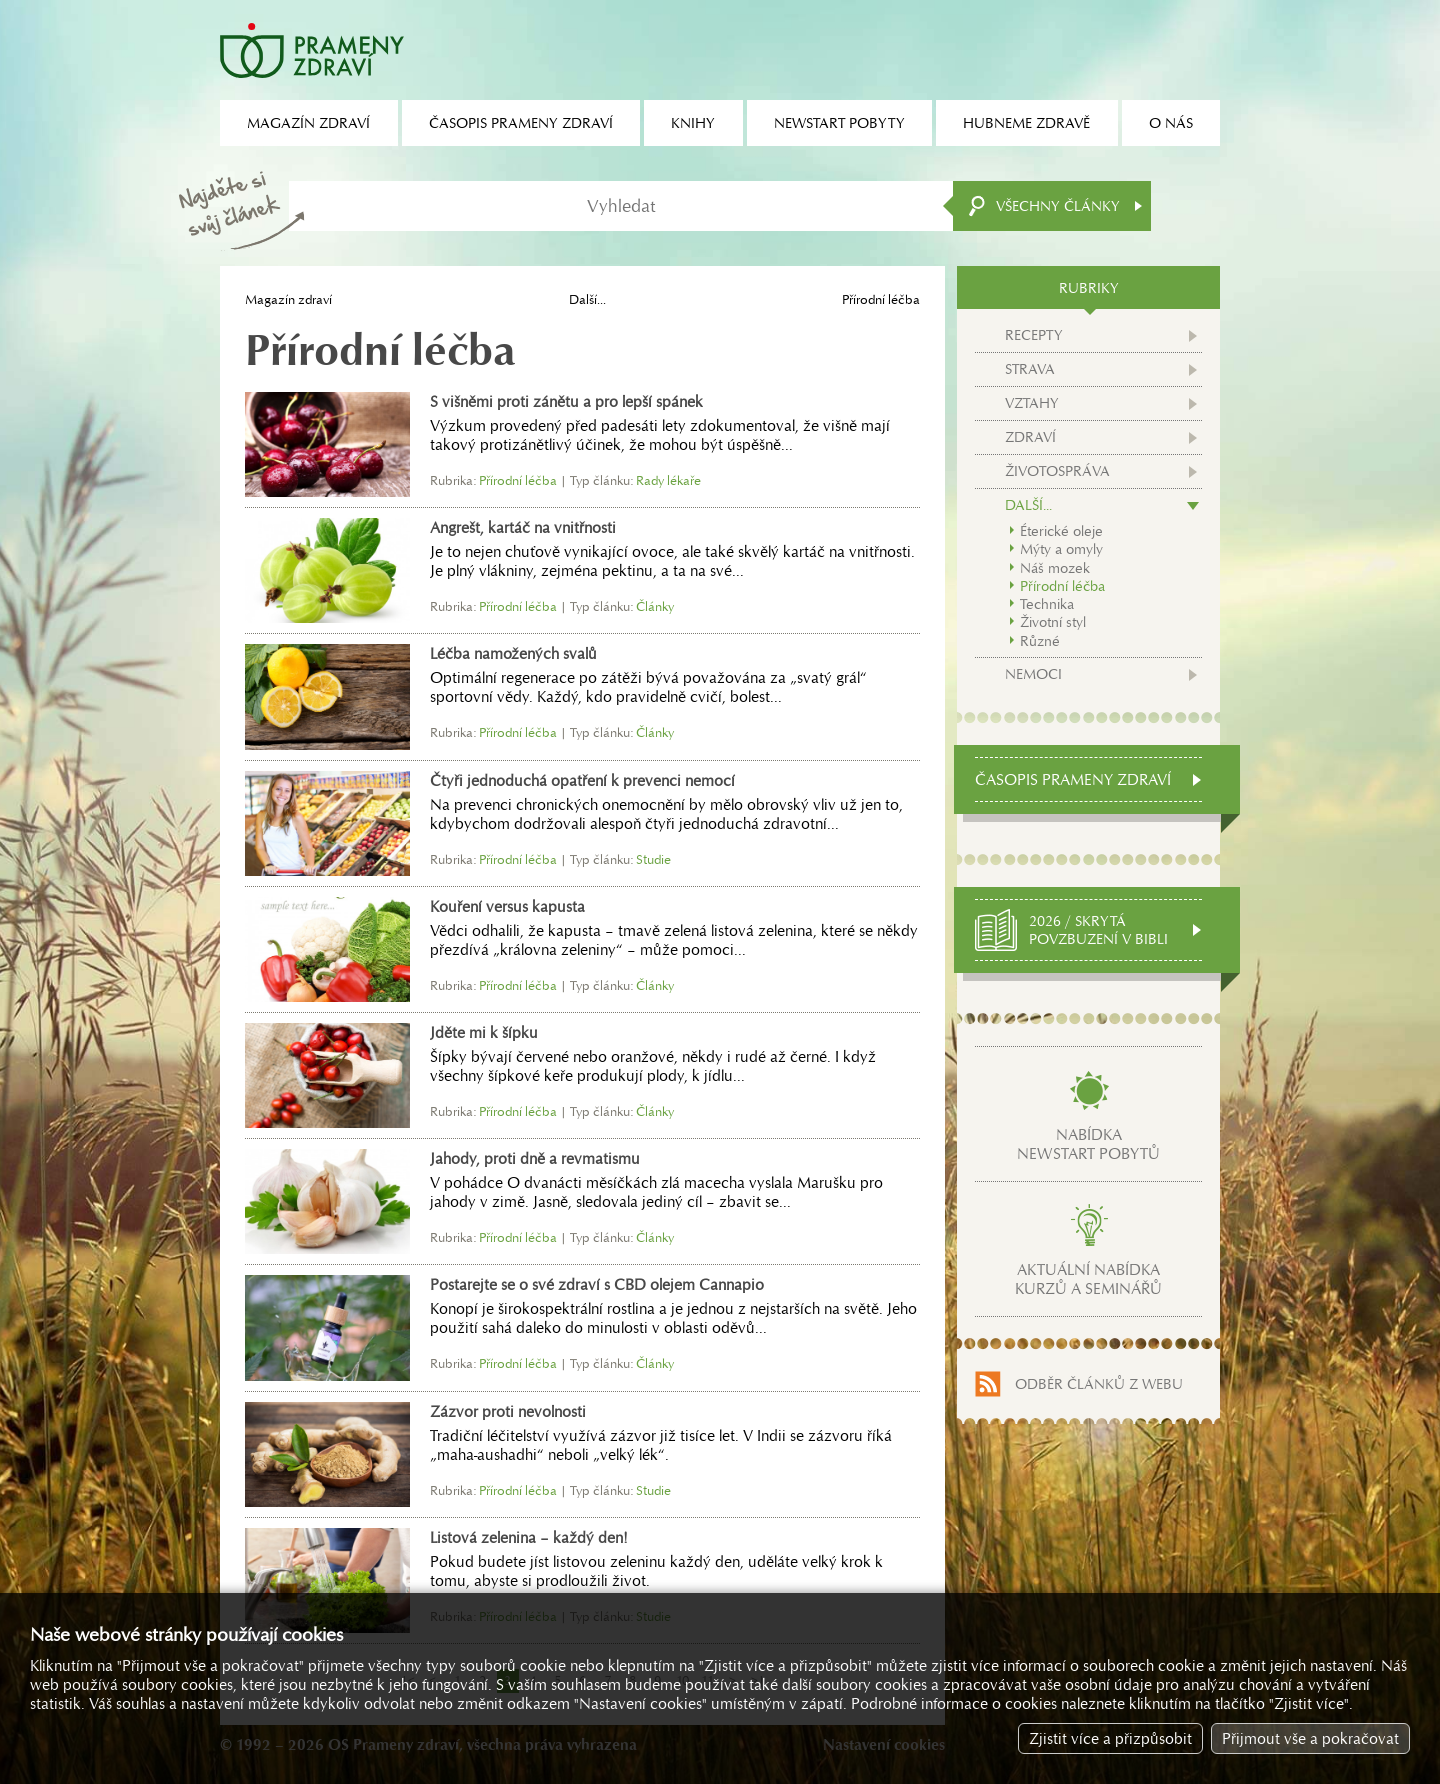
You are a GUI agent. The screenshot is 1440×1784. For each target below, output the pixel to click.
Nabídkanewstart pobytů (1088, 1144)
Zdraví (1030, 437)
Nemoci (1033, 674)
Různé (1040, 641)
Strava (1030, 369)
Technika (1047, 604)
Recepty (1034, 335)
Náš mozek (1055, 568)
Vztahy (1032, 403)
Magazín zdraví (288, 299)
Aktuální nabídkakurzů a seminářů (1088, 1279)
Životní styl (1053, 622)
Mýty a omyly (1061, 549)
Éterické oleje (1061, 531)
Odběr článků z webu (1099, 1384)
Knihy (693, 123)
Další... (587, 299)
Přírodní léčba (1062, 586)
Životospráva (1057, 471)
